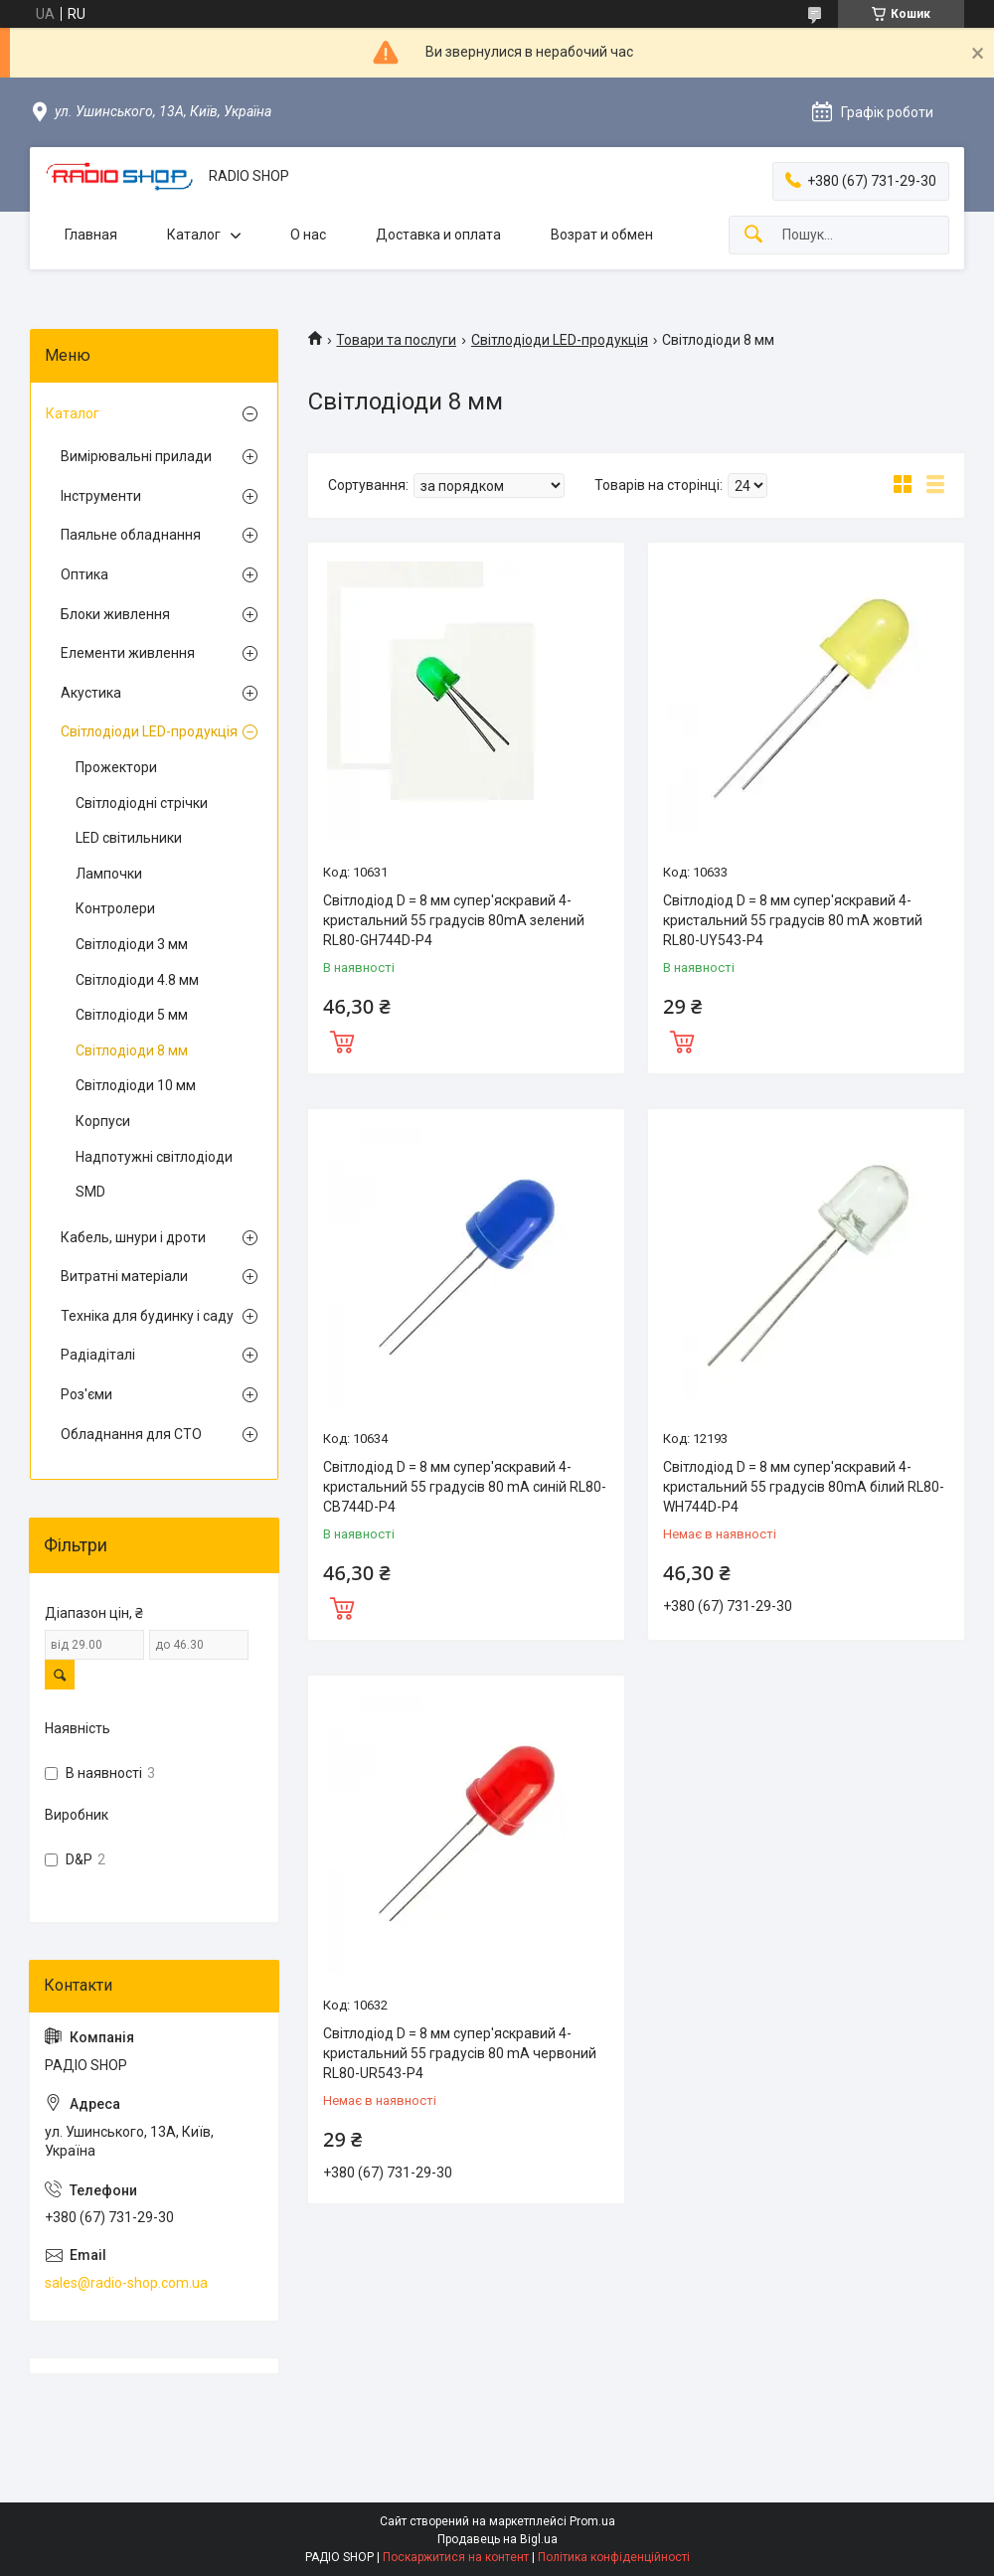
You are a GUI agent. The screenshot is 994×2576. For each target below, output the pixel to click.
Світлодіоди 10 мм (136, 1085)
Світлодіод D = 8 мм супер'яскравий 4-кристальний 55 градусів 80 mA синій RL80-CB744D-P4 (464, 1486)
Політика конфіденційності (614, 2557)
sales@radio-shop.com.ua (126, 2283)
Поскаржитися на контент (456, 2557)
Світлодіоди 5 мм (132, 1015)
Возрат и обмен (602, 234)
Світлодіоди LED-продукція (559, 340)
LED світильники (129, 838)
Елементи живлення (128, 653)
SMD (90, 1192)
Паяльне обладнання (131, 535)
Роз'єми (86, 1394)
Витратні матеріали (124, 1276)
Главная (91, 234)
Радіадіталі (98, 1355)
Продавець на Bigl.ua (497, 2539)
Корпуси (103, 1121)
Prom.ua (592, 2521)
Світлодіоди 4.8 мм (137, 980)
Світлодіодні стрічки (142, 803)
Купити (342, 1039)
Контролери (115, 908)
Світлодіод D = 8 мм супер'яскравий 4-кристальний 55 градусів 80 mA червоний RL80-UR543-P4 (459, 2052)
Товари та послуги (396, 340)
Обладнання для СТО (131, 1434)
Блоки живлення (115, 614)
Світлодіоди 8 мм (132, 1050)
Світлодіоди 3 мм (132, 944)
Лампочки (109, 874)
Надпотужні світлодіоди (154, 1157)
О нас (308, 234)
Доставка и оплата (438, 234)
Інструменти (101, 496)
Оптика (84, 574)
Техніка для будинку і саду (147, 1316)
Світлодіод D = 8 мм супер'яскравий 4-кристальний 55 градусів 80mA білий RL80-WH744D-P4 (803, 1486)
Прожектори (116, 767)
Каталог (194, 234)
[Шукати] (753, 235)
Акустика (91, 693)
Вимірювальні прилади (136, 456)
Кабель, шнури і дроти (133, 1237)
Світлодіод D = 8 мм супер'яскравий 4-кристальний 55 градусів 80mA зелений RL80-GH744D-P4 (453, 919)
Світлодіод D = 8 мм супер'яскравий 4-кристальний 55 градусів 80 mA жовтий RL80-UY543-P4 (792, 919)
